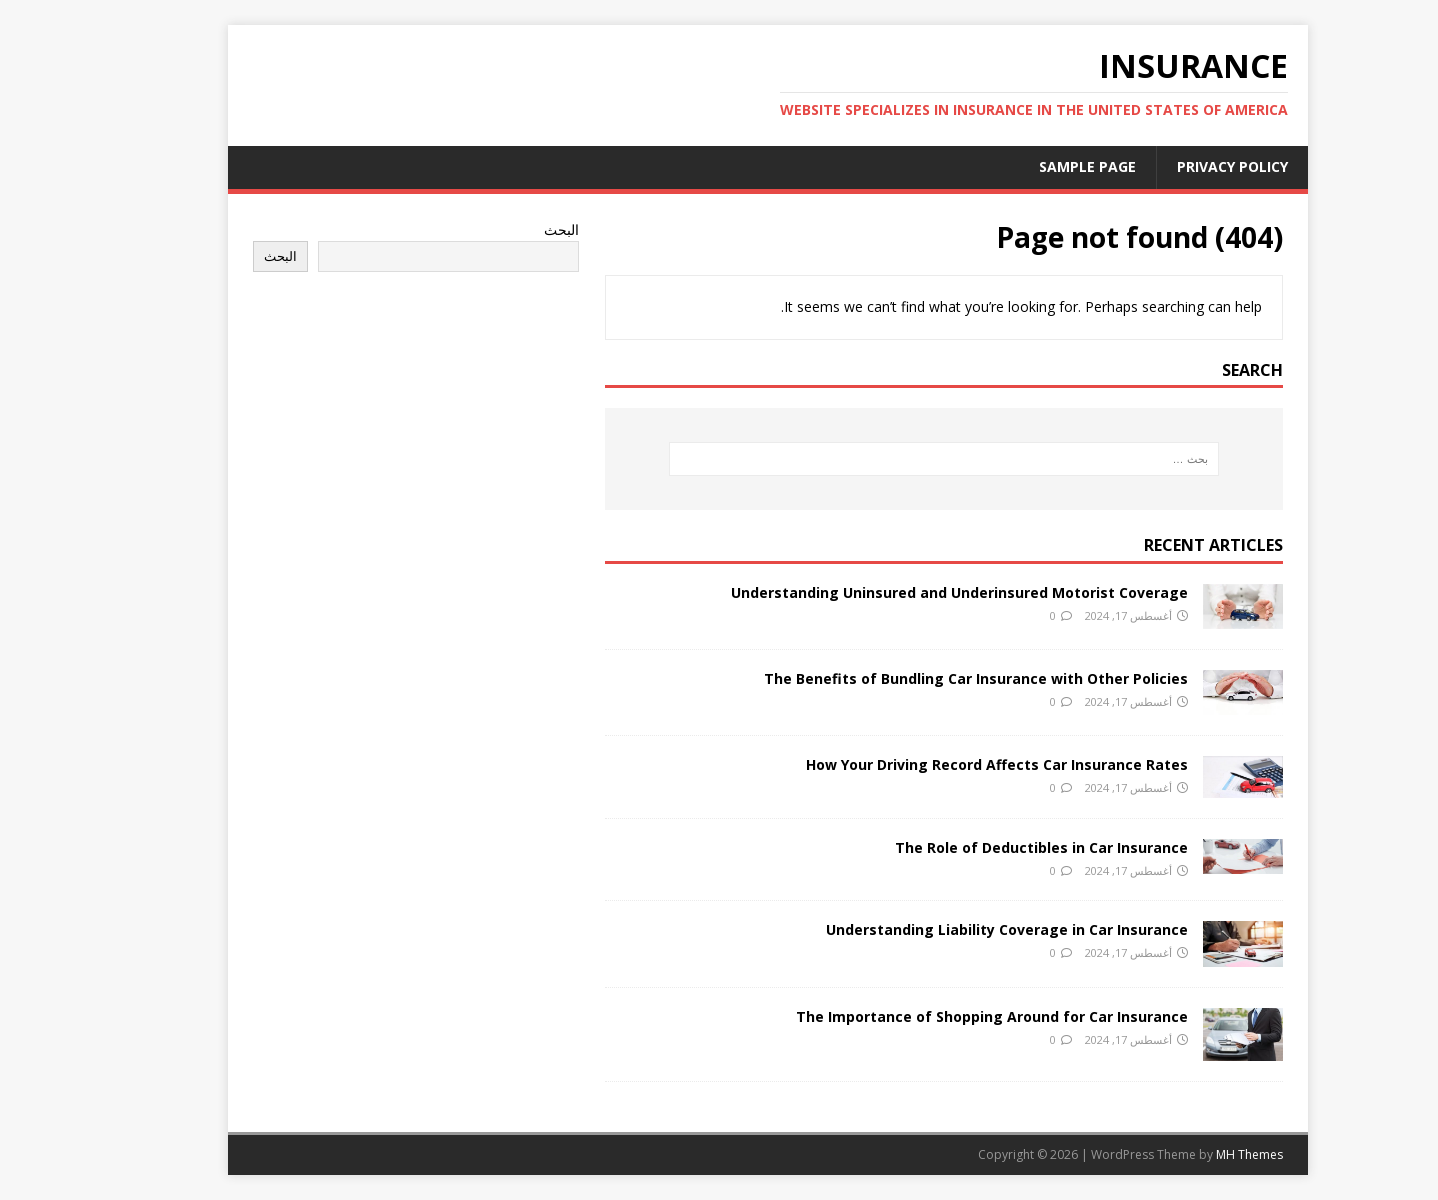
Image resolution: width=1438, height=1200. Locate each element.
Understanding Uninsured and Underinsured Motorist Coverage (910, 592)
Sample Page (1038, 166)
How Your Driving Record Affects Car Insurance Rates (948, 764)
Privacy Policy (1183, 166)
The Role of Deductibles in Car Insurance (992, 847)
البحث (512, 229)
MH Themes (1200, 1154)
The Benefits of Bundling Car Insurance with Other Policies (927, 678)
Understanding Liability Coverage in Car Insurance (958, 929)
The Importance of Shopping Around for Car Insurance (943, 1016)
